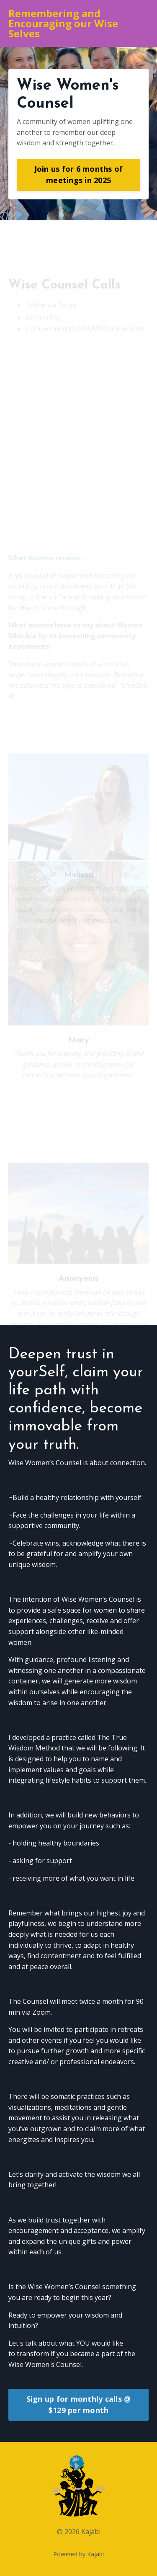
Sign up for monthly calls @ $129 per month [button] (78, 2404)
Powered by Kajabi (78, 2554)
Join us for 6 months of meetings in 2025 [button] (78, 174)
